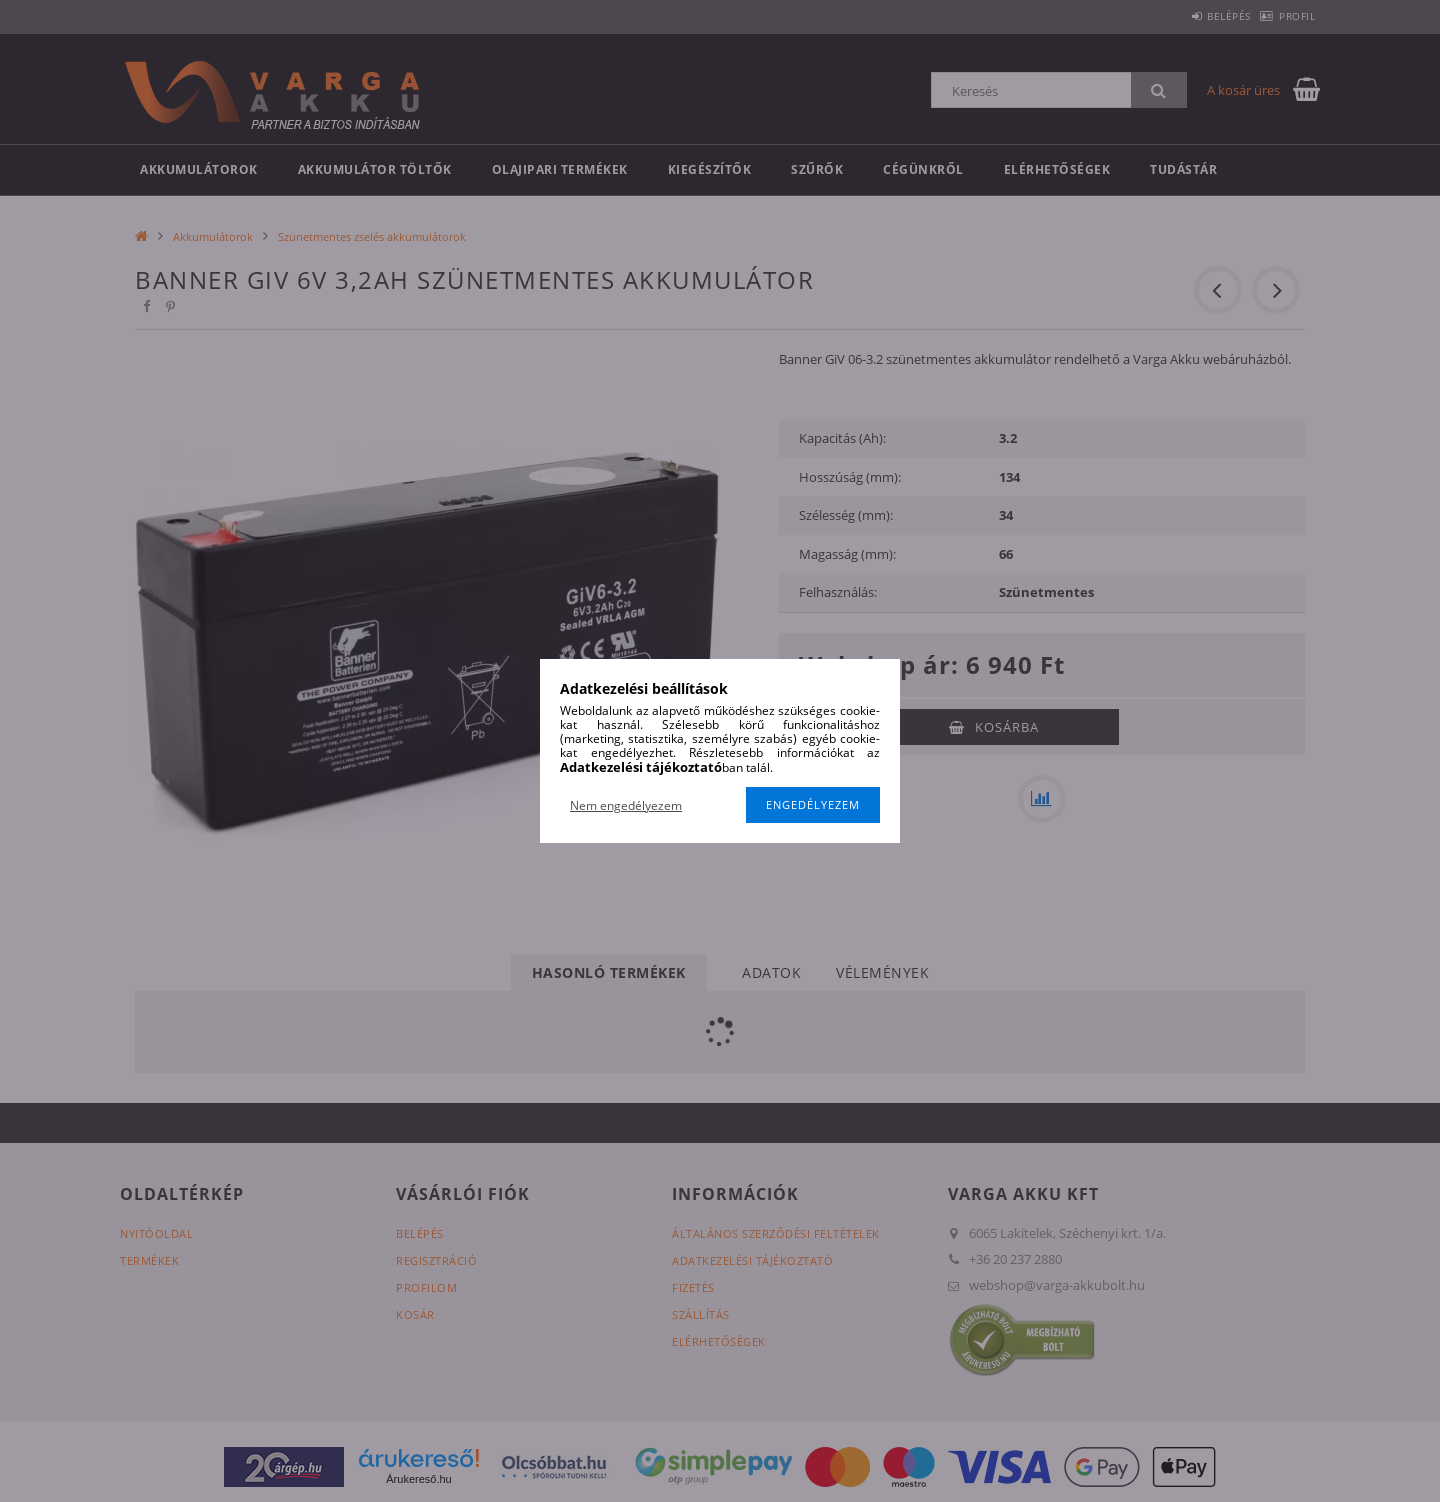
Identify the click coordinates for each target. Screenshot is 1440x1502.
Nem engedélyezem (626, 805)
